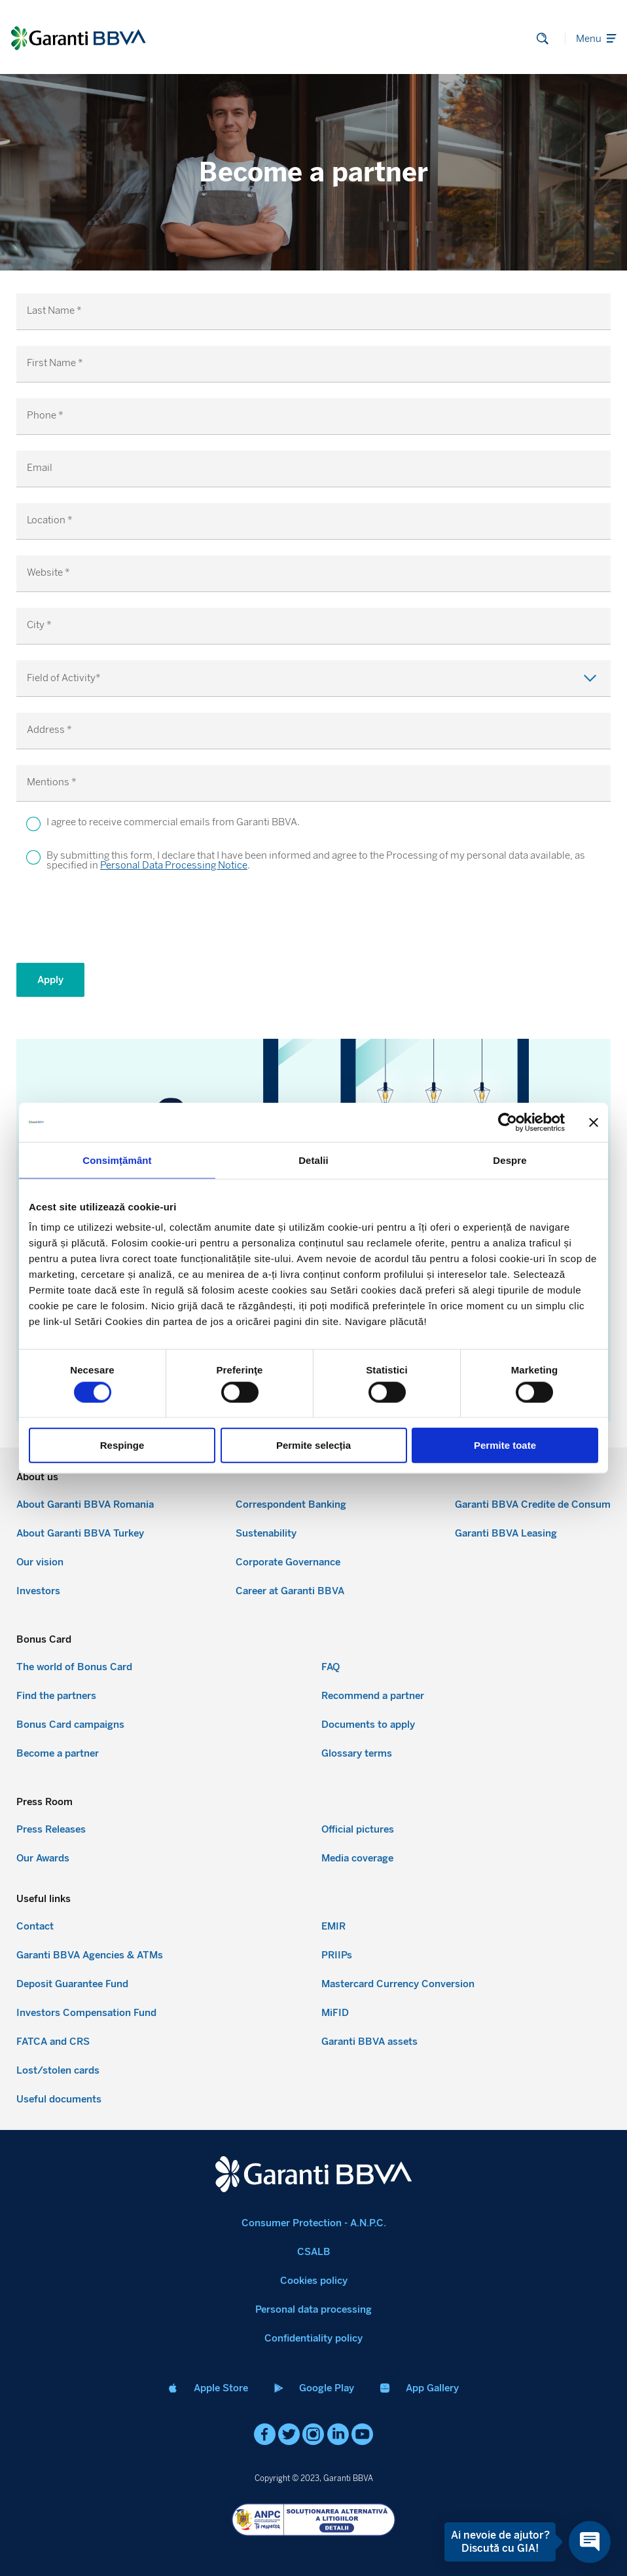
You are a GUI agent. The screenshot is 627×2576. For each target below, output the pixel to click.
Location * (50, 520)
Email (39, 468)
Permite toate (505, 1445)
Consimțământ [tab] (116, 1159)
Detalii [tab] (313, 1159)
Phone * (45, 415)
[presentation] (115, 921)
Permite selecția (313, 1445)
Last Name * (54, 311)
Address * (49, 730)
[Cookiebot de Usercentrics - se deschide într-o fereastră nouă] (507, 1122)
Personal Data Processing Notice (173, 865)
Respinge (122, 1445)
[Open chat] (586, 2542)
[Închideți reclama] (593, 1122)
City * (39, 625)
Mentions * (52, 782)
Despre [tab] (509, 1159)
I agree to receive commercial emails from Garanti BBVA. (173, 822)
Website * (48, 573)
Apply (50, 980)
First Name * (55, 363)
